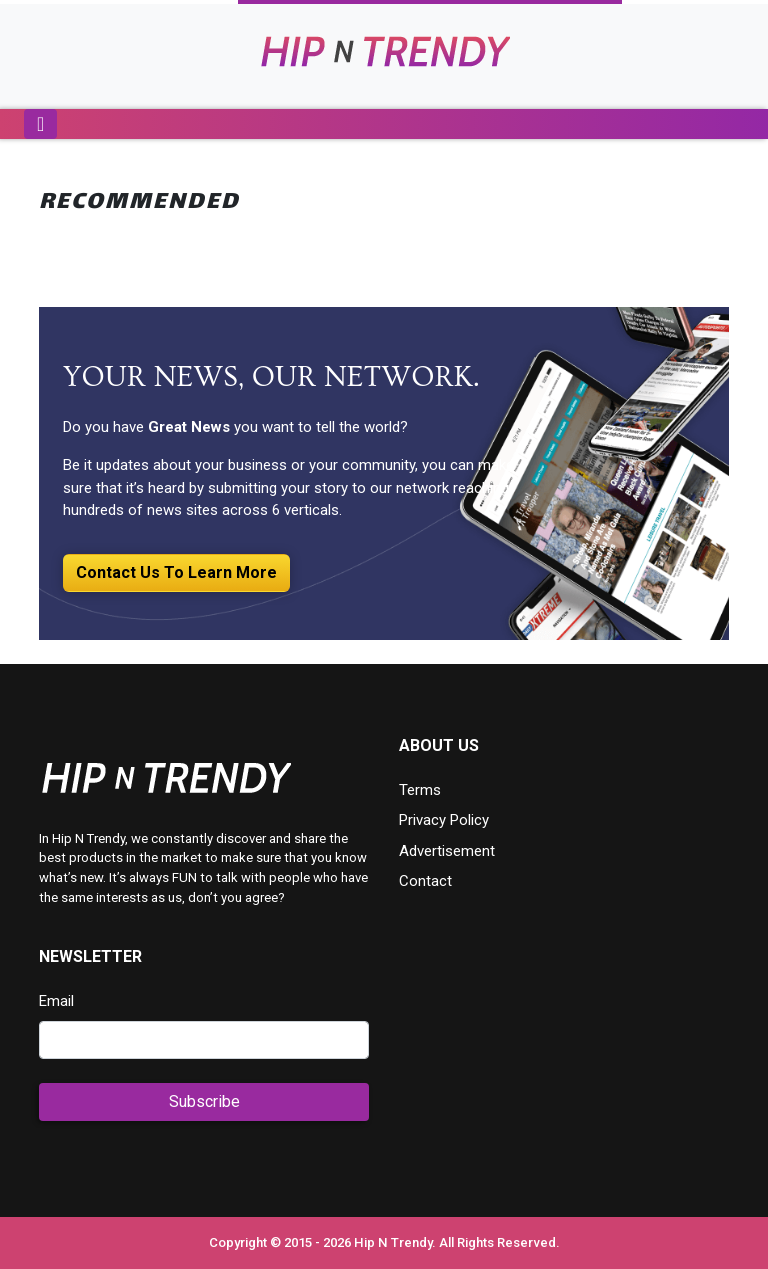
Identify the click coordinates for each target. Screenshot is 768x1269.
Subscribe (204, 1101)
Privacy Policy (444, 820)
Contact (425, 881)
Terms (420, 790)
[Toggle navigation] (40, 124)
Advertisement (447, 851)
